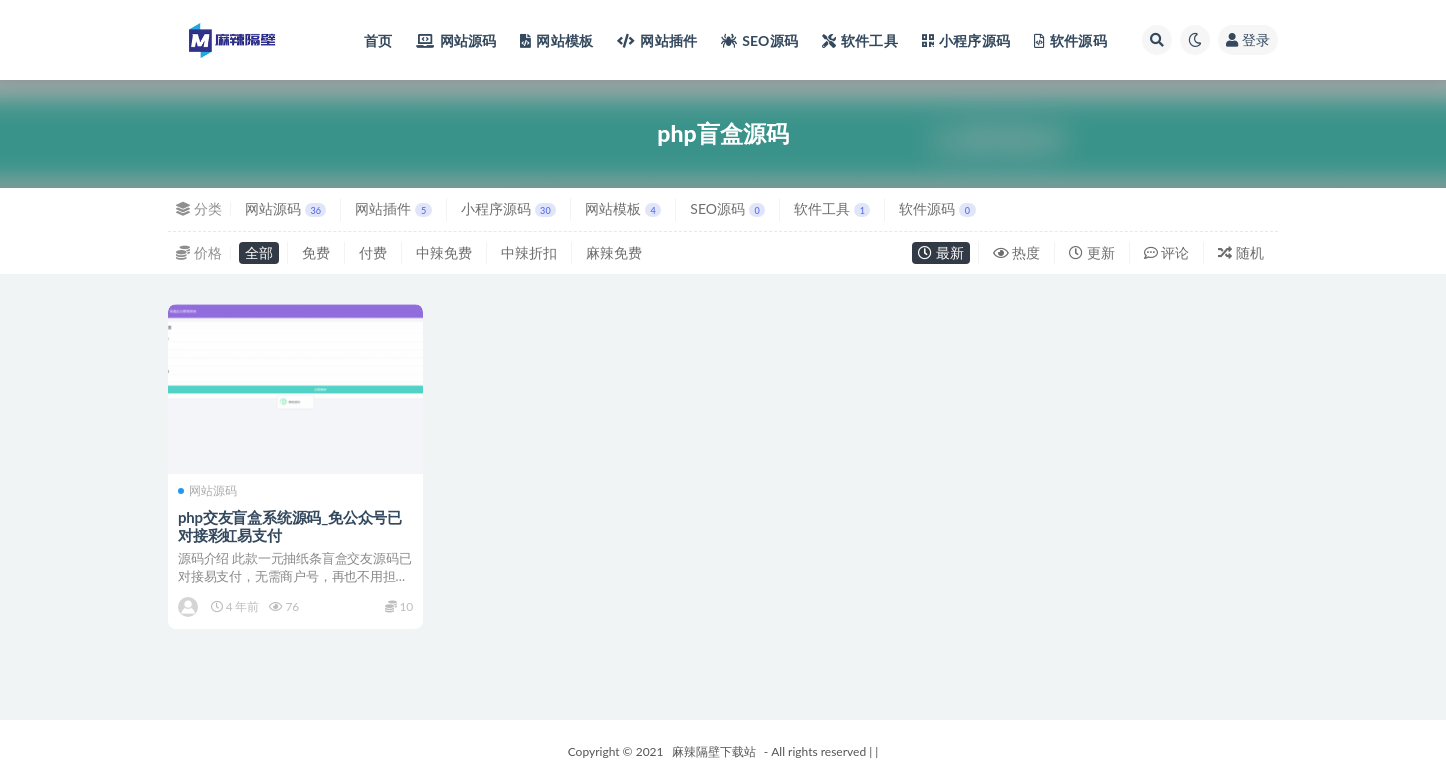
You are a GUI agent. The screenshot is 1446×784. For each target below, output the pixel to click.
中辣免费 (444, 252)
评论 (1167, 252)
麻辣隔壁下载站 (714, 751)
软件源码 (937, 208)
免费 (316, 252)
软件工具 (832, 208)
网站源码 (285, 208)
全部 (259, 252)
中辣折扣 (529, 252)
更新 (1092, 252)
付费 (373, 252)
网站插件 (393, 208)
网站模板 (623, 208)
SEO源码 (727, 208)
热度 (1017, 252)
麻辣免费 (614, 252)
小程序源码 (508, 208)
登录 (1248, 39)
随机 (1241, 252)
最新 (941, 252)
